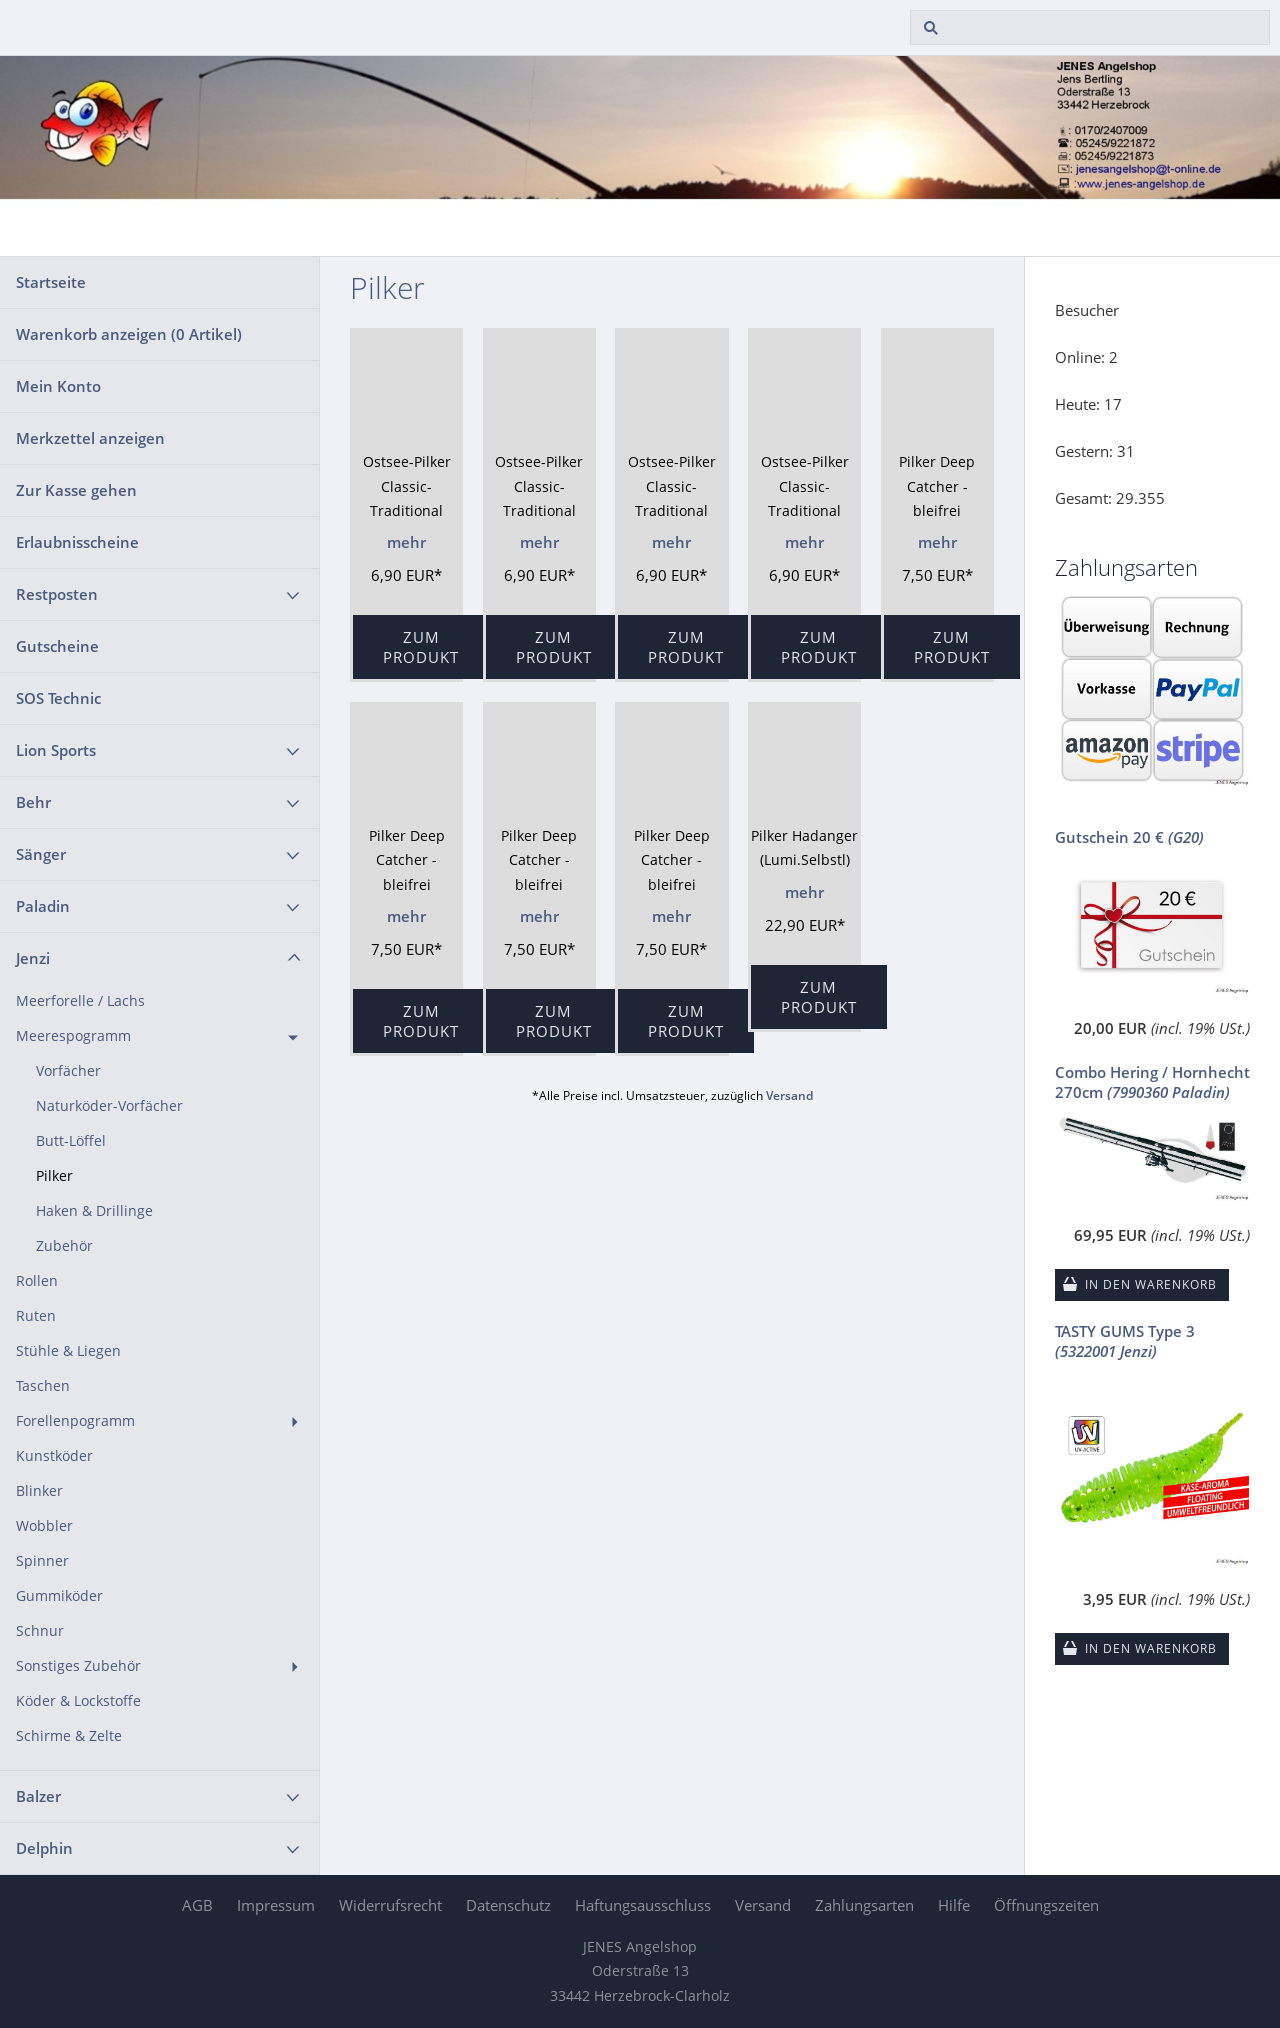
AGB (197, 1905)
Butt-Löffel (71, 1141)
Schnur (40, 1631)
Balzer (38, 1796)
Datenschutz (508, 1905)
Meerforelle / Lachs (80, 1001)
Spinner (42, 1561)
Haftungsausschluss (643, 1905)
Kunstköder (54, 1456)
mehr (406, 542)
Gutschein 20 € (1129, 837)
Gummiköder (59, 1596)
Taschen (43, 1386)
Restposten (57, 594)
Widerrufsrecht (390, 1905)
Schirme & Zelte (69, 1736)
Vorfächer (68, 1071)
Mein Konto (58, 386)
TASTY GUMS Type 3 (1125, 1341)
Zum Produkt (421, 647)
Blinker (39, 1491)
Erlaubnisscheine (77, 542)
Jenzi (33, 958)
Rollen (37, 1281)
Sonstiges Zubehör (78, 1666)
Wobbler (44, 1526)
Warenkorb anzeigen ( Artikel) (129, 334)
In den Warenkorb (1151, 1284)
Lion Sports (56, 750)
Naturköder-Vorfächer (109, 1106)
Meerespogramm (73, 1036)
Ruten (36, 1316)
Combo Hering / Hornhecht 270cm (1152, 1082)
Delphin (44, 1848)
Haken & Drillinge (94, 1211)
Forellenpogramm (75, 1421)
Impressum (276, 1905)
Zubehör (64, 1246)
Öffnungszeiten (1046, 1905)
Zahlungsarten (864, 1905)
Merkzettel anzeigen (90, 438)
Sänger (41, 854)
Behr (33, 802)
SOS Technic (58, 698)
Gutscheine (57, 646)
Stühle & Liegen (68, 1351)
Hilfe (954, 1905)
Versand (789, 1095)
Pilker (54, 1176)
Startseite (51, 282)
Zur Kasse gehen (76, 490)
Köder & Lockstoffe (78, 1701)
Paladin (43, 906)
